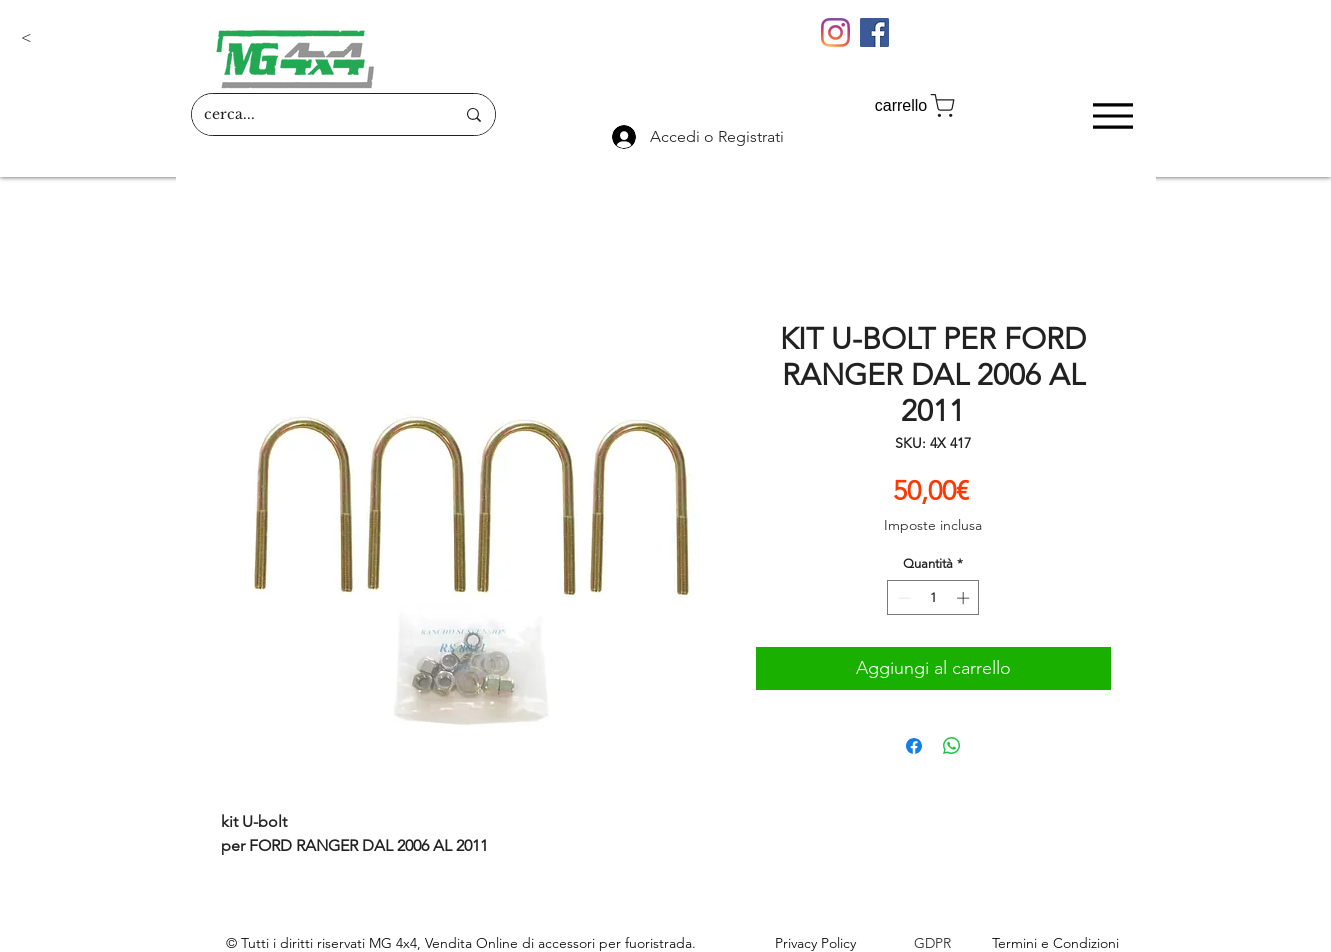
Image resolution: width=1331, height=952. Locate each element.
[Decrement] (902, 598)
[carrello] (917, 105)
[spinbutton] (933, 598)
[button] (87, 38)
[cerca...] (314, 114)
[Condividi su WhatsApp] (952, 746)
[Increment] (965, 598)
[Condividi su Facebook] (914, 746)
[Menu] (1113, 115)
